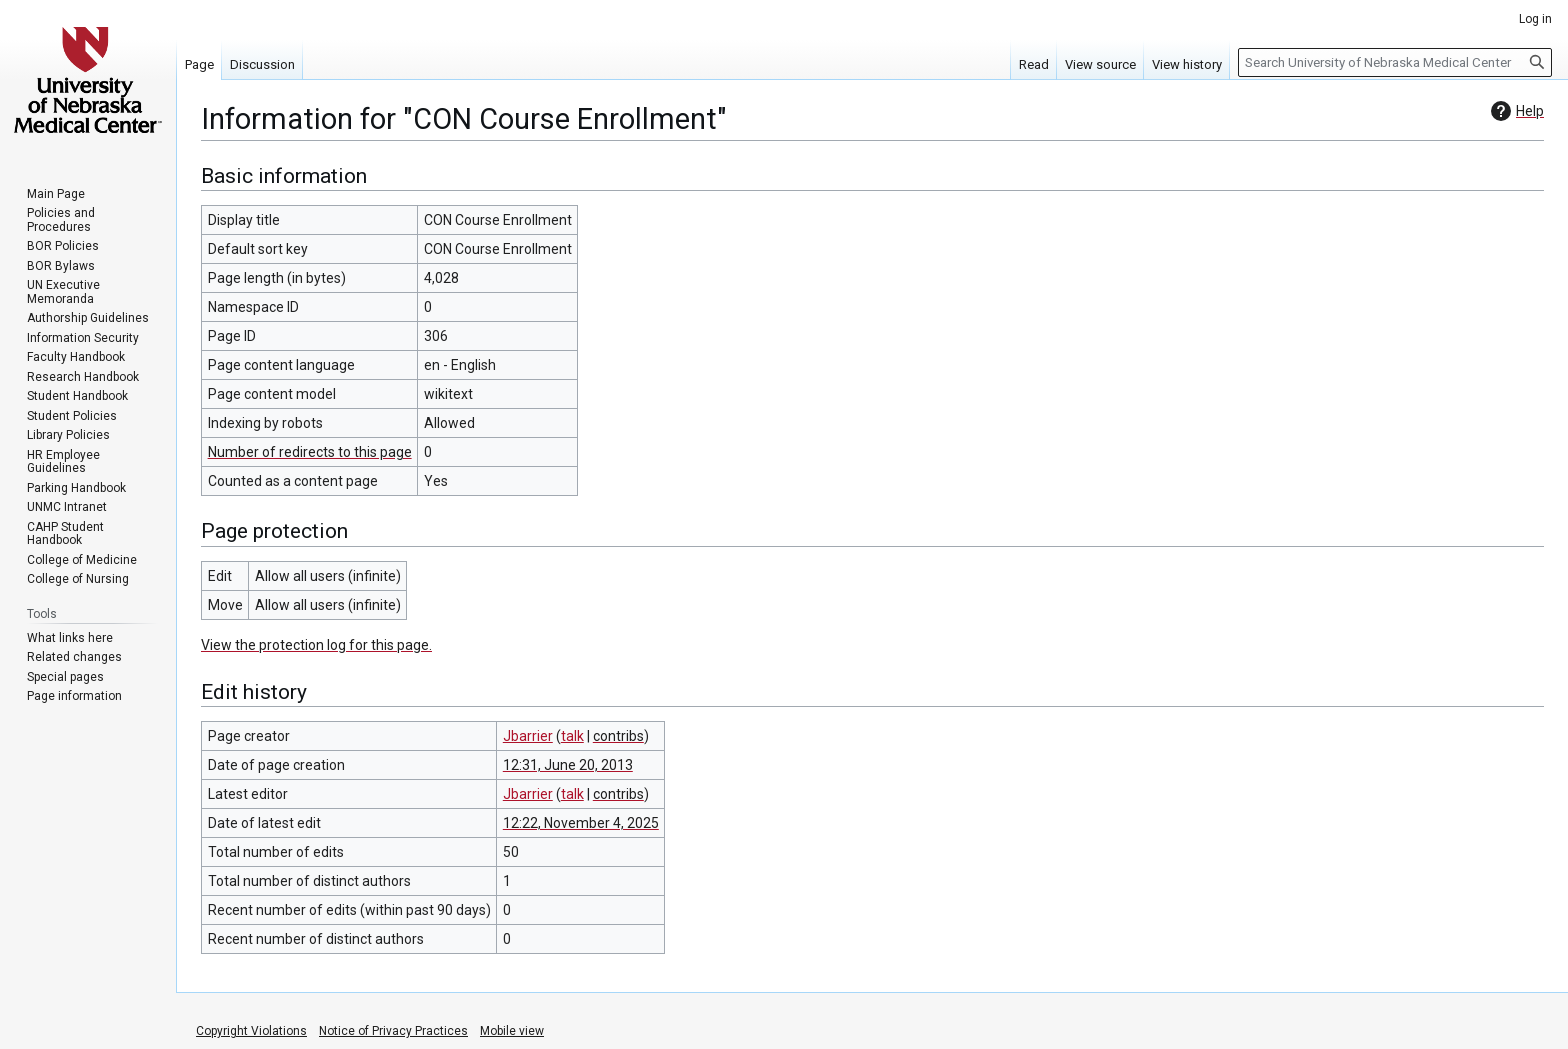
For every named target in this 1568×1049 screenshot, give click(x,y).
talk (572, 736)
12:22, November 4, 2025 (581, 823)
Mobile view (512, 1031)
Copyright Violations (251, 1031)
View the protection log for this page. (316, 645)
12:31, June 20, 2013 (568, 765)
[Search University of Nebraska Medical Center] (1395, 62)
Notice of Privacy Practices (393, 1031)
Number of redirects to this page (310, 452)
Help (1515, 111)
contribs (618, 736)
